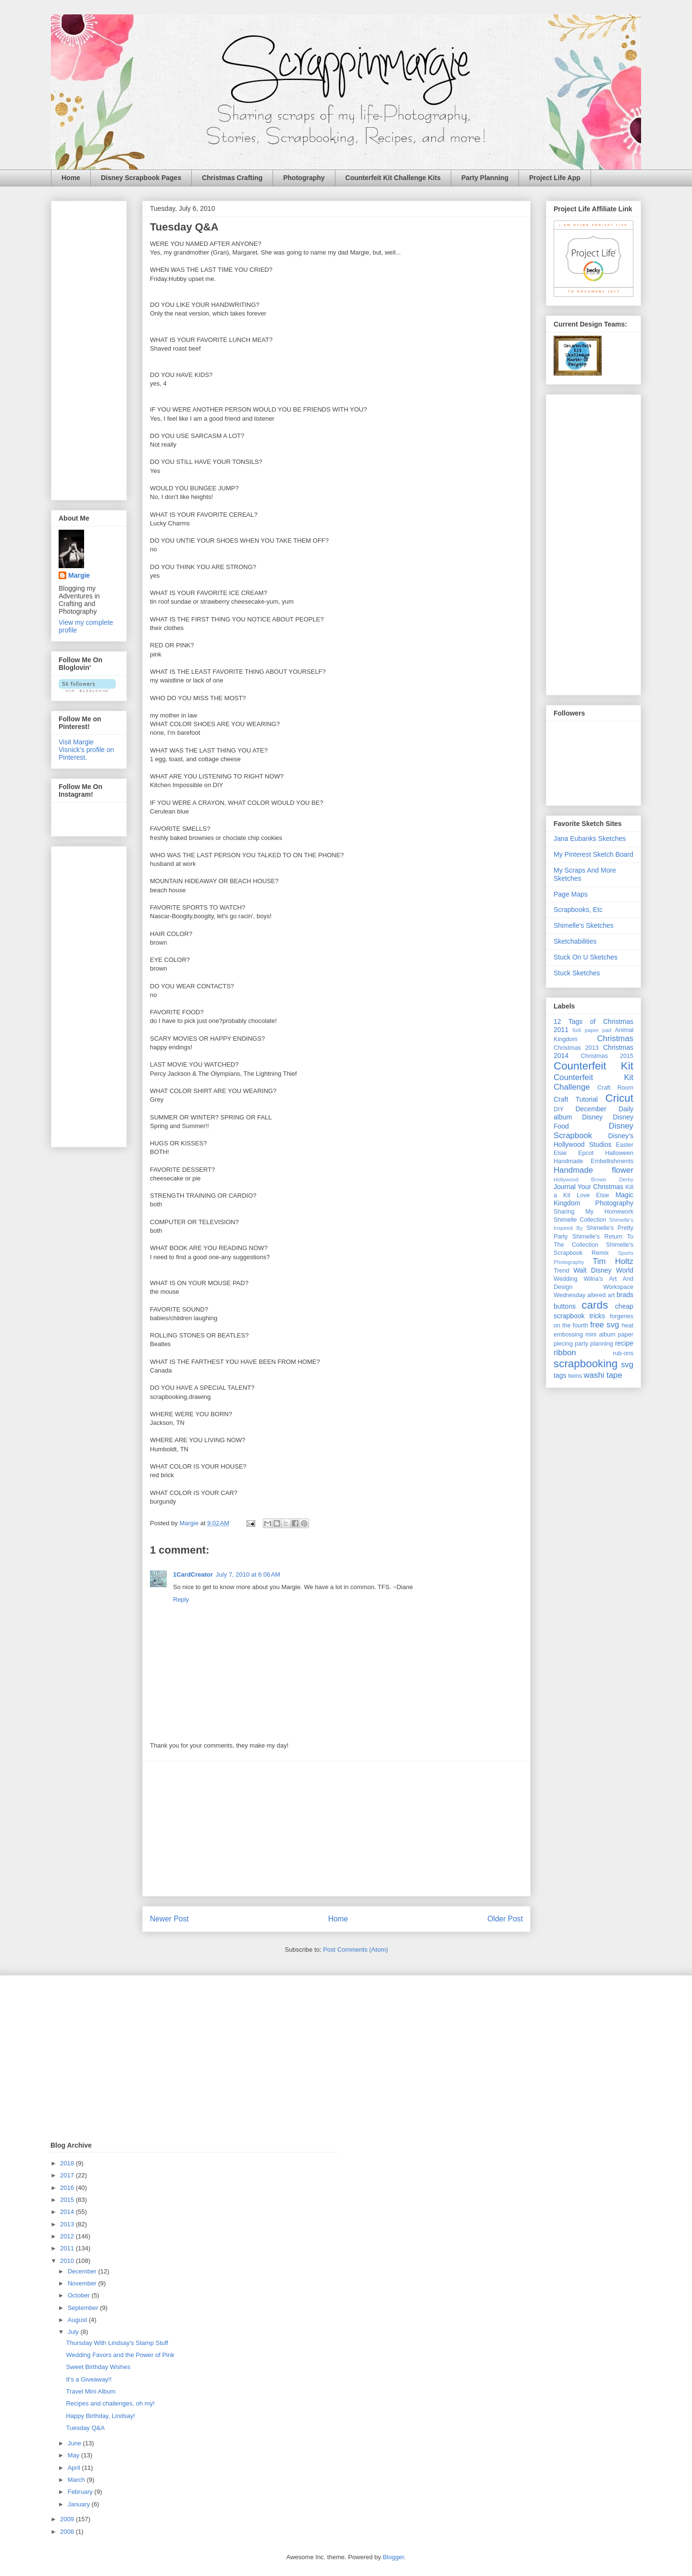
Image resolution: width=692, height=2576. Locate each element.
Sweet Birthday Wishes (98, 2366)
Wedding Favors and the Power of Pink (120, 2354)
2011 (68, 2248)
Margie (79, 575)
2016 (68, 2187)
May (74, 2455)
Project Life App (555, 178)
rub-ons (623, 1353)
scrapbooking (586, 1364)
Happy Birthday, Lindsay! (100, 2415)
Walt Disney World (603, 1270)
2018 (68, 2163)
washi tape (603, 1375)
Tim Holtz (613, 1261)
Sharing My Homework (593, 1211)
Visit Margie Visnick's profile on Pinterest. (86, 749)
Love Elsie (593, 1195)
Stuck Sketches (577, 973)
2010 (68, 2260)
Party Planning (484, 178)
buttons (565, 1306)
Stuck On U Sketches (586, 957)
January (80, 2504)
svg (627, 1364)
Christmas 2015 (607, 1056)
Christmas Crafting (232, 178)
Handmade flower (593, 1170)
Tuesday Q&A (85, 2427)
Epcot (585, 1153)
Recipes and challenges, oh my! (110, 2403)
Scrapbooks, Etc (578, 909)
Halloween (619, 1153)
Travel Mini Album (90, 2391)
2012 (68, 2236)
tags (560, 1375)
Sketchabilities (575, 941)
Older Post (505, 1919)
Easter (624, 1145)
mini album (600, 1334)
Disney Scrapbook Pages (141, 178)
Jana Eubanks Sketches (590, 838)
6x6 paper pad (592, 1030)
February (81, 2491)
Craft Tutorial (576, 1099)
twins (575, 1376)
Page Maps (571, 894)
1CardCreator (193, 1574)
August (78, 2319)
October (80, 2295)
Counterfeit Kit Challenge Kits (393, 178)
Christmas (615, 1038)
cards (594, 1305)
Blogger (393, 2557)
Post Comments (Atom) (355, 1949)
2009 (68, 2519)
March (77, 2479)
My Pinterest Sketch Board (593, 854)
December (83, 2271)
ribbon (565, 1352)
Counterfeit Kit (593, 1066)
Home (71, 178)
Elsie (560, 1153)
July (74, 2331)
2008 (68, 2531)
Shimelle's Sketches (584, 925)
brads (625, 1295)
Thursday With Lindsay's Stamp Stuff (117, 2342)
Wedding (565, 1279)
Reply (181, 1599)
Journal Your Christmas (588, 1187)
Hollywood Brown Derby (593, 1179)
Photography (303, 178)
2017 (68, 2175)
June (75, 2443)
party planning (594, 1343)
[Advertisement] (336, 1829)
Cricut (619, 1098)
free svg (604, 1324)
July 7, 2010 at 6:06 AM (248, 1574)
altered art (601, 1295)
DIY (559, 1109)
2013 (68, 2224)
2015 (68, 2199)
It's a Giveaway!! (88, 2379)
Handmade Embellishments (593, 1161)
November (83, 2283)
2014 (68, 2211)
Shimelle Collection (580, 1219)
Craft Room (615, 1087)
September (84, 2307)
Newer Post (169, 1919)
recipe (624, 1343)
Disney (592, 1117)
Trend (561, 1270)
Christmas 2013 (576, 1048)
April (75, 2467)
